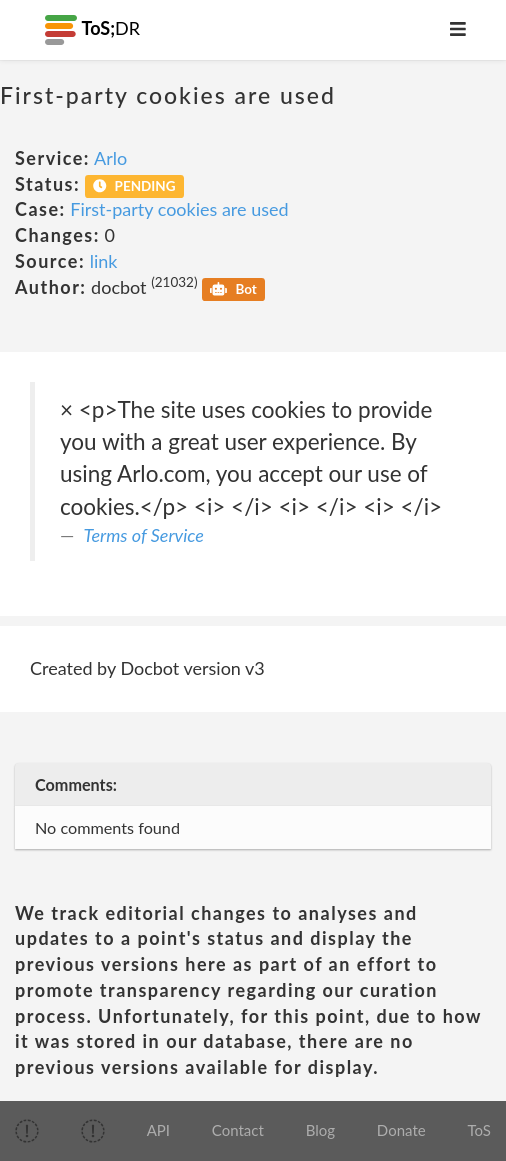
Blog (320, 1130)
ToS (478, 1130)
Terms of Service (144, 535)
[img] (27, 1131)
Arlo (110, 158)
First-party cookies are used (179, 209)
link (104, 261)
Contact (238, 1130)
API (158, 1130)
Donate (401, 1130)
